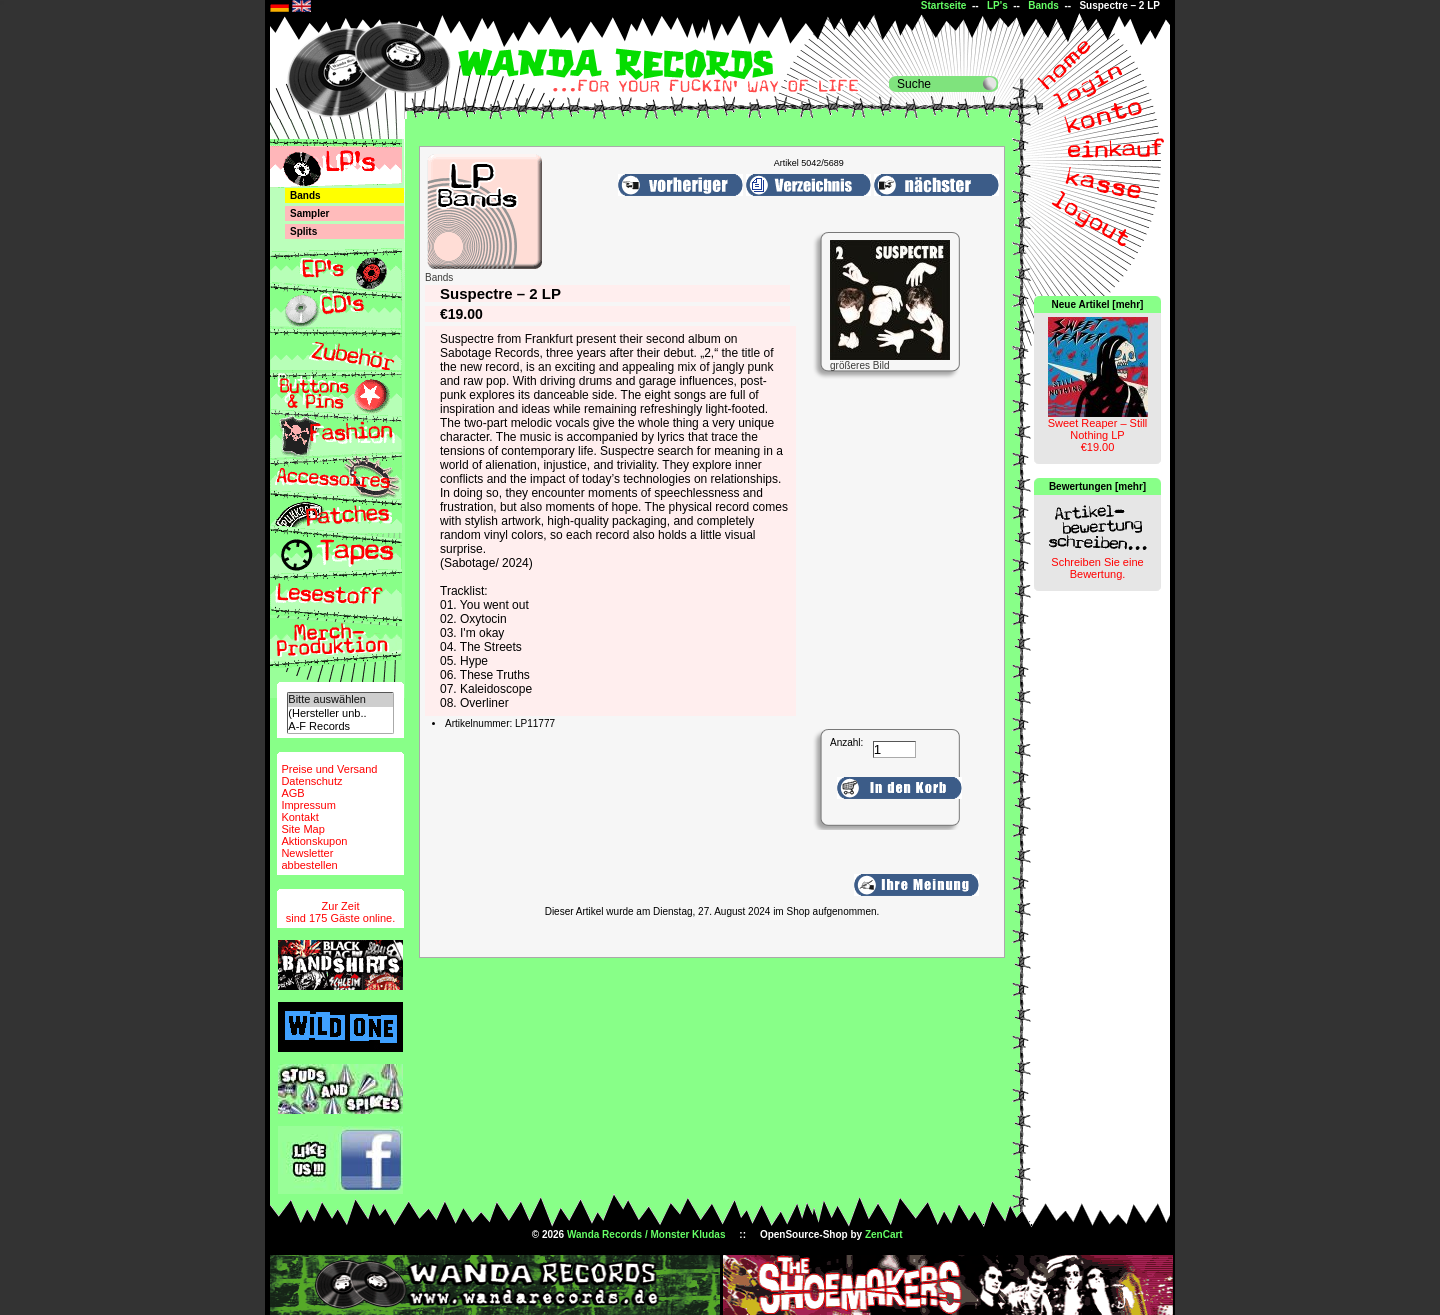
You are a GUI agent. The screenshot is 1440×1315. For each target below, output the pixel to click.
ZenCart (884, 1234)
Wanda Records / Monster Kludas (646, 1234)
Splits (303, 231)
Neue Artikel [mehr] (1098, 304)
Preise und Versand (329, 769)
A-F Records (340, 726)
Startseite (944, 5)
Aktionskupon (314, 841)
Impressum (308, 805)
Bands (1043, 5)
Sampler (309, 213)
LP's (997, 5)
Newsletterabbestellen (309, 859)
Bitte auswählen (340, 699)
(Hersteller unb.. (340, 713)
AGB (292, 793)
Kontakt (299, 817)
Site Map (302, 829)
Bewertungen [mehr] (1097, 486)
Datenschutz (311, 781)
